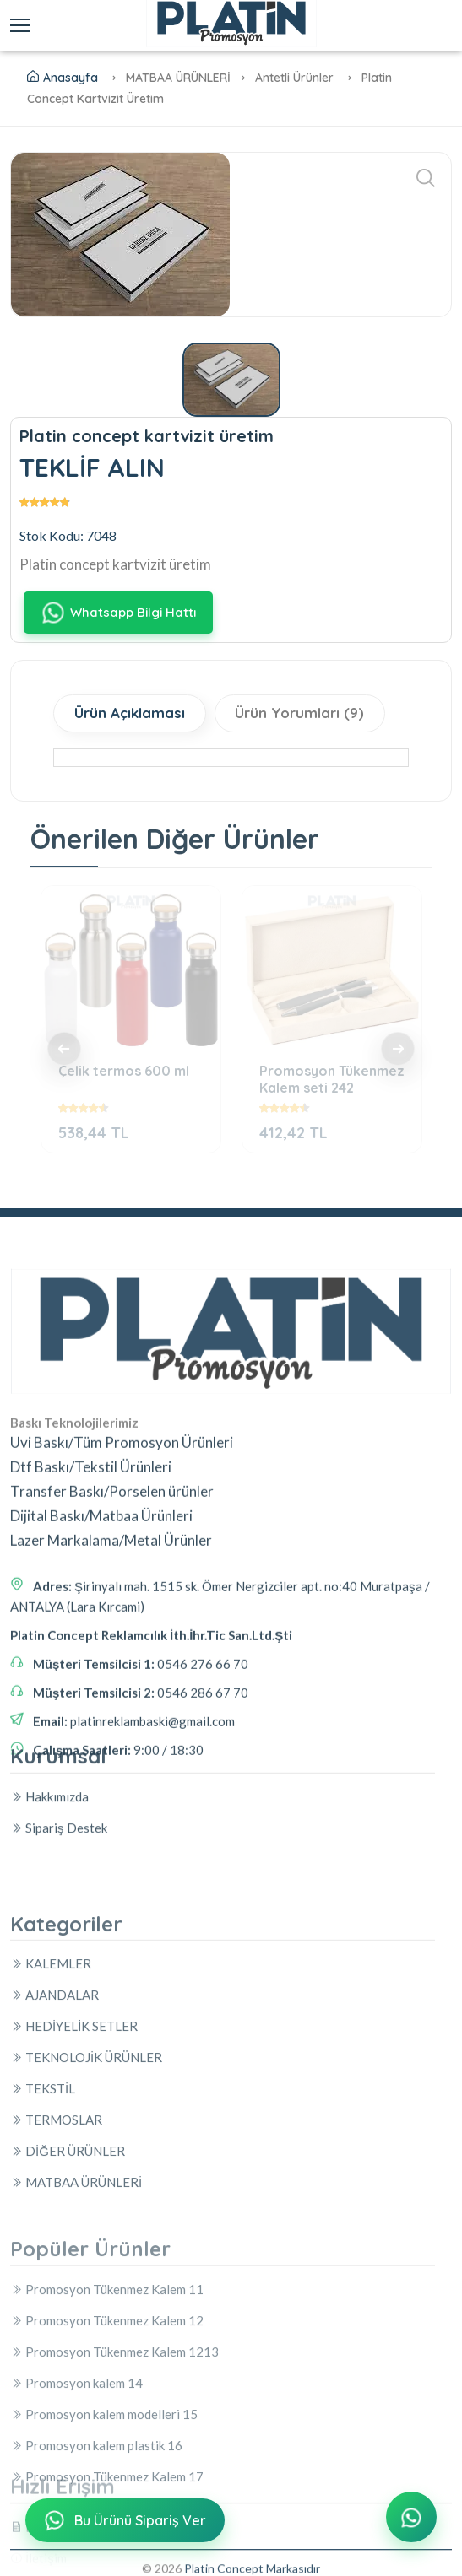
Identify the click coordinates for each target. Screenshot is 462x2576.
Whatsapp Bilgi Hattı (118, 613)
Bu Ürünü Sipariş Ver (123, 2521)
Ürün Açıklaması (129, 713)
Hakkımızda (49, 1881)
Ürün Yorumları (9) (300, 713)
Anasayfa (62, 77)
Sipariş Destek (58, 1912)
